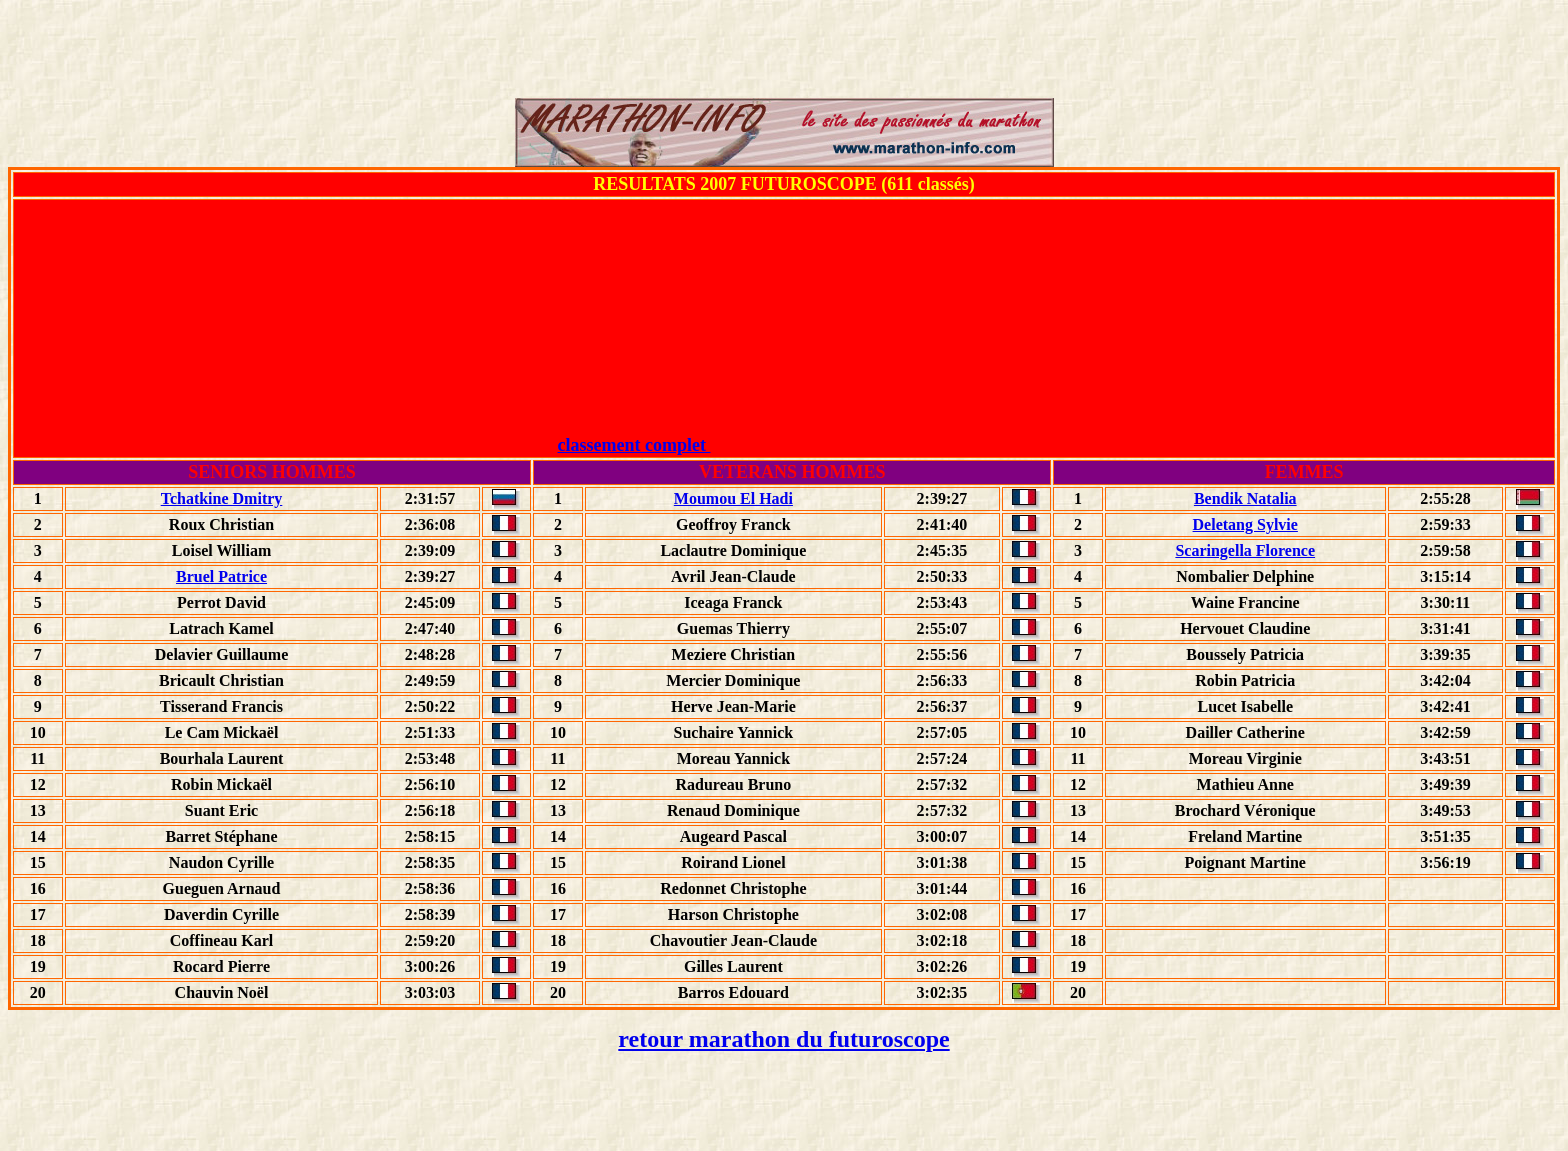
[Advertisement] (784, 53)
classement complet (784, 445)
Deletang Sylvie (1245, 524)
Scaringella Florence (1245, 550)
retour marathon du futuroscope (783, 1039)
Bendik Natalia (1245, 498)
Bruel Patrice (221, 576)
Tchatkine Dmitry (222, 498)
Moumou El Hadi (733, 498)
